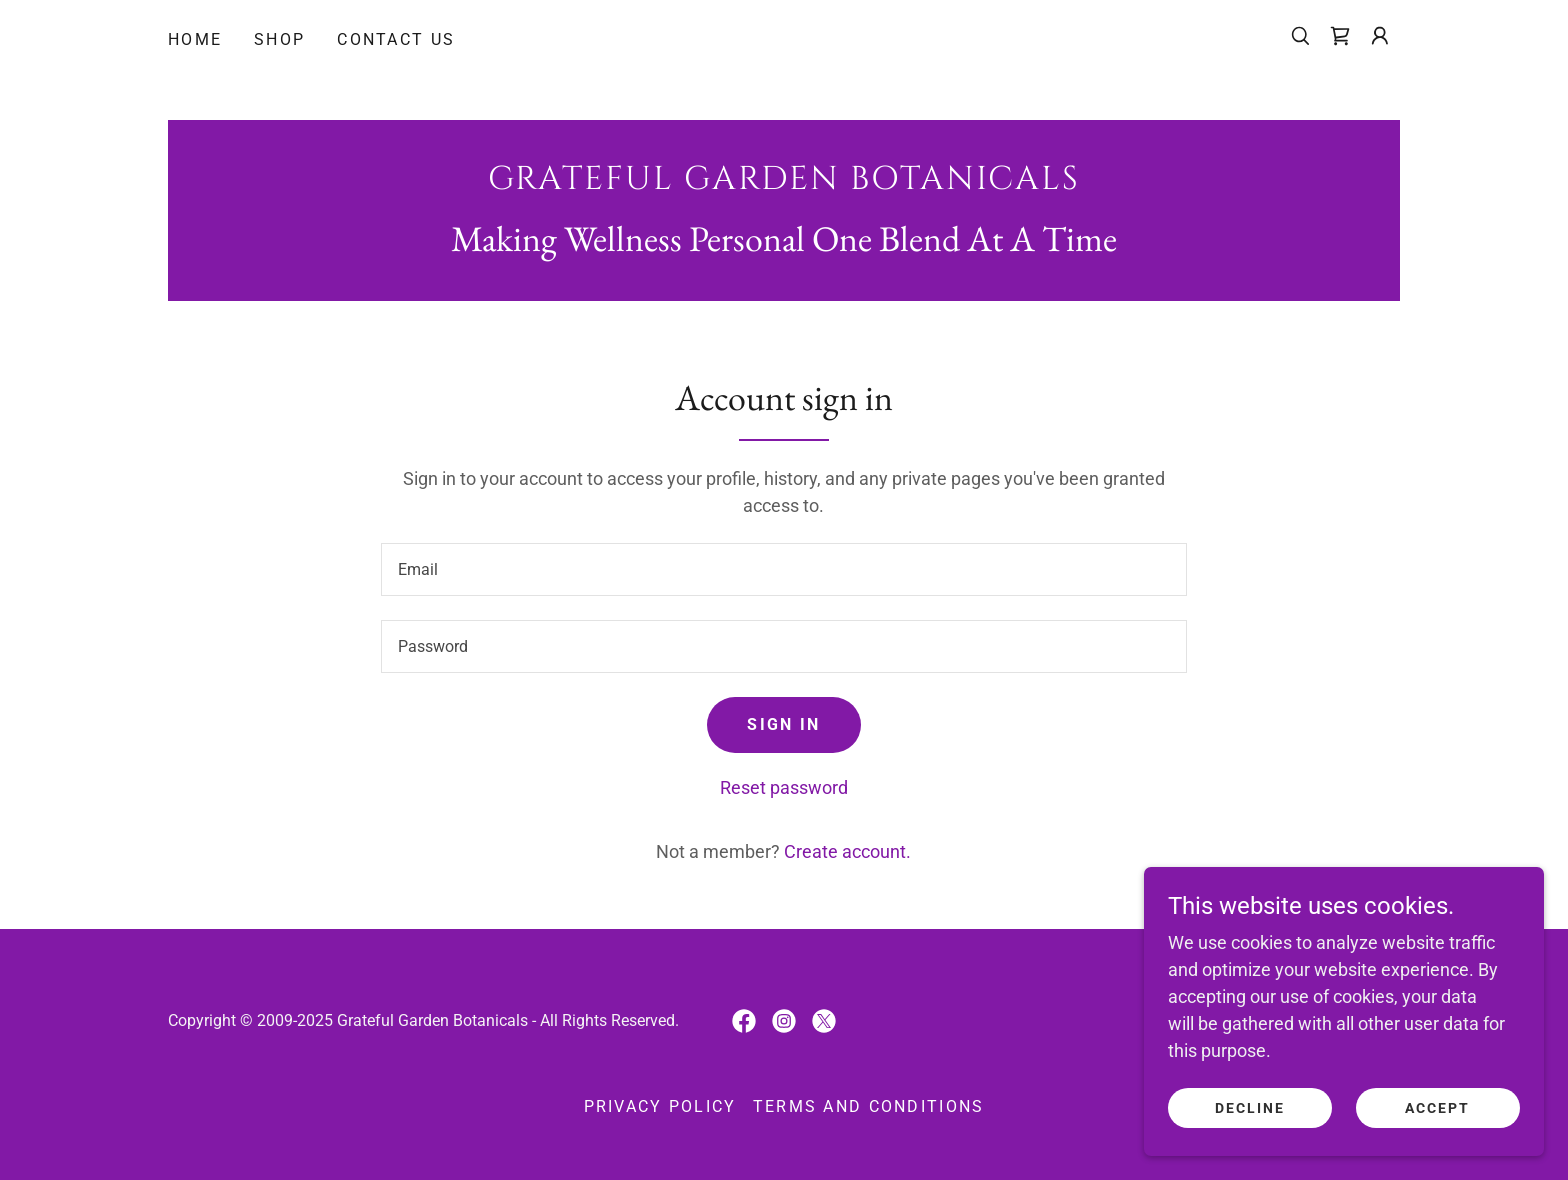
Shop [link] (279, 39)
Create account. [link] (847, 851)
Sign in (783, 724)
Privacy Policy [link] (660, 1106)
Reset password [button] (784, 787)
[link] (1340, 36)
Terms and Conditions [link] (869, 1106)
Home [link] (195, 39)
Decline (1250, 1108)
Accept (1437, 1108)
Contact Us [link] (396, 39)
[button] (1380, 36)
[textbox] (783, 569)
